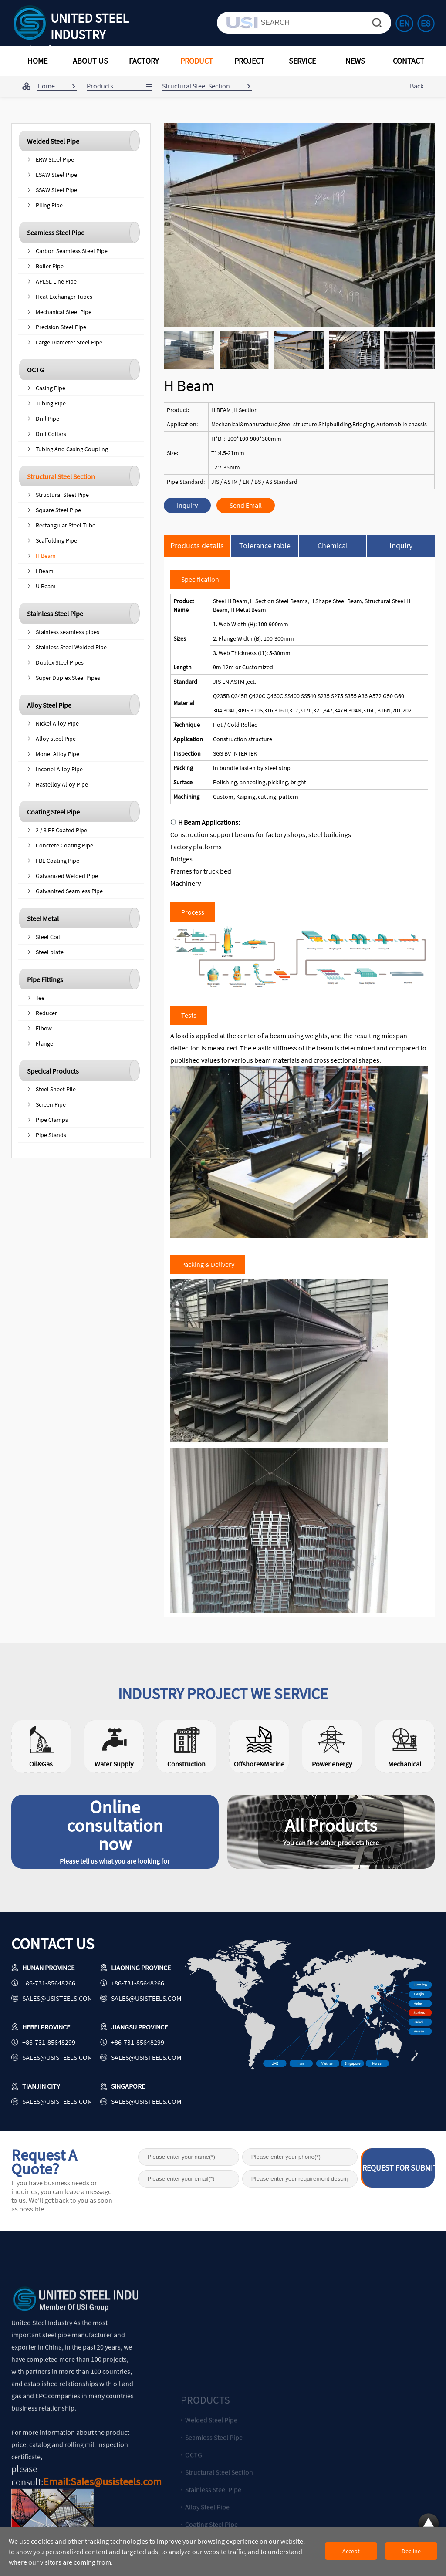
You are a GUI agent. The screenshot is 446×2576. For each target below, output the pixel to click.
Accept (351, 2551)
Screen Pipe (51, 1104)
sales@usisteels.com (57, 1998)
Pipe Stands (51, 1135)
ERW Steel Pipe (55, 159)
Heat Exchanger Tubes (64, 296)
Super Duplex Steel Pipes (68, 678)
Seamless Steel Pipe (55, 232)
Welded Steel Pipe (53, 141)
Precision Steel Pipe (61, 327)
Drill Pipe (47, 418)
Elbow (44, 1028)
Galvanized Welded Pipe (67, 876)
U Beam (46, 586)
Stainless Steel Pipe (55, 613)
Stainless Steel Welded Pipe (71, 647)
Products (100, 85)
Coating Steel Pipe (53, 811)
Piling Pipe (49, 205)
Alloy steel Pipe (56, 739)
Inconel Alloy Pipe (59, 769)
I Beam (45, 571)
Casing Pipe (50, 388)
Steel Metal (43, 918)
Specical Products (53, 1071)
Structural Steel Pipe (62, 495)
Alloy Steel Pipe (49, 705)
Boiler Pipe (50, 266)
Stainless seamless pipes (67, 632)
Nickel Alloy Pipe (57, 723)
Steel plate (50, 952)
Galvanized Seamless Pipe (69, 891)
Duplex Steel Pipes (60, 662)
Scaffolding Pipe (56, 540)
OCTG (35, 369)
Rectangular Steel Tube (65, 525)
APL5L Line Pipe (56, 281)
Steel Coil (48, 937)
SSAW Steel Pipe (56, 190)
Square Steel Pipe (58, 510)
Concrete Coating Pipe (64, 845)
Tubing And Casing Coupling (72, 449)
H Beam (46, 556)
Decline (411, 2551)
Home (46, 85)
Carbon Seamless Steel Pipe (72, 251)
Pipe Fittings (45, 979)
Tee (40, 998)
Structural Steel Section (61, 476)
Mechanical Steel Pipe (63, 312)
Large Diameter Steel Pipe (69, 342)
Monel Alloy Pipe (57, 754)
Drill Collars (51, 434)
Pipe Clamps (52, 1120)
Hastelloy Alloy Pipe (62, 784)
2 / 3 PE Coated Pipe (61, 830)
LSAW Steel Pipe (56, 175)
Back (417, 85)
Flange (44, 1043)
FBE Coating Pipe (57, 860)
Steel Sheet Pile (56, 1089)
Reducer (46, 1013)
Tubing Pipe (51, 403)
